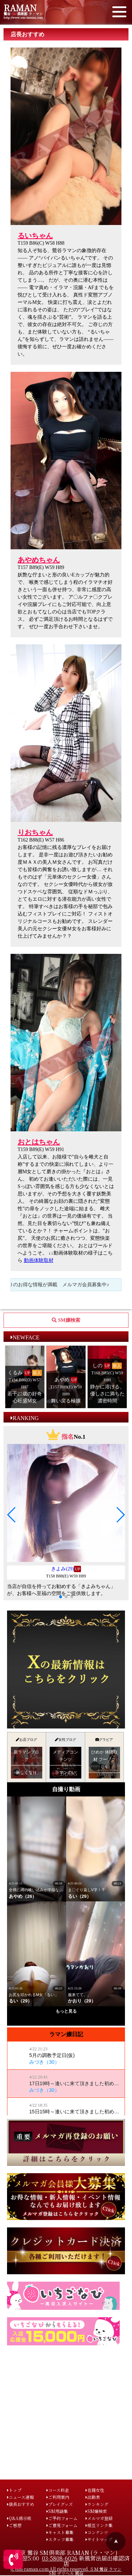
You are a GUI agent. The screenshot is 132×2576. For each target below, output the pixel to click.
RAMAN (20, 7)
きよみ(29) (62, 1568)
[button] (12, 1515)
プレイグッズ (59, 2504)
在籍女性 (95, 2490)
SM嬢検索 (96, 2511)
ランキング (97, 2504)
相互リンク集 (99, 2525)
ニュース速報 (20, 2497)
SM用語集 (57, 2511)
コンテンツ (97, 2532)
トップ (14, 2490)
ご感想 (14, 2525)
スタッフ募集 (60, 2539)
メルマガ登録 (99, 2518)
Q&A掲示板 (19, 2518)
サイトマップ (99, 2539)
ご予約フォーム (61, 2518)
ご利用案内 (57, 2497)
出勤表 (93, 2497)
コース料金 (57, 2490)
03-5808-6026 (59, 2558)
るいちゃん (35, 235)
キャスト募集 (60, 2532)
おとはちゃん (39, 1142)
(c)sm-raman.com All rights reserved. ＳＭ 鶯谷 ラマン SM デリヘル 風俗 (66, 2571)
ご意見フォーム (61, 2525)
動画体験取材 (39, 1260)
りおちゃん (35, 832)
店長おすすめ (20, 2504)
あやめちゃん (39, 560)
